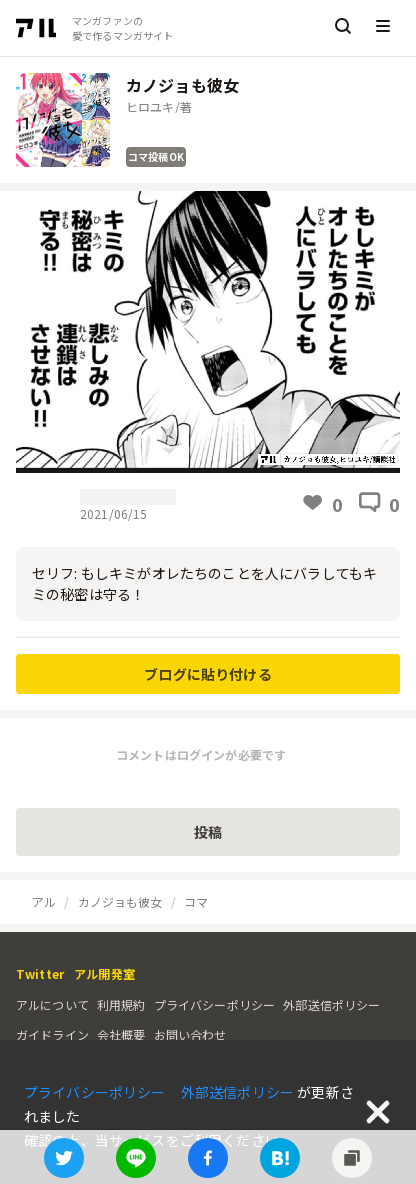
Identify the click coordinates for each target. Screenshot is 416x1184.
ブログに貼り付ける (207, 674)
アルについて (52, 1004)
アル (44, 901)
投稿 (208, 832)
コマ (196, 901)
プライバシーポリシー (215, 1004)
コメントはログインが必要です (201, 754)
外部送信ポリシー (331, 1004)
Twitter (40, 973)
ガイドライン (52, 1034)
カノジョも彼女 (120, 901)
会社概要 (121, 1034)
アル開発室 (104, 973)
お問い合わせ (190, 1034)
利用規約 (121, 1004)
